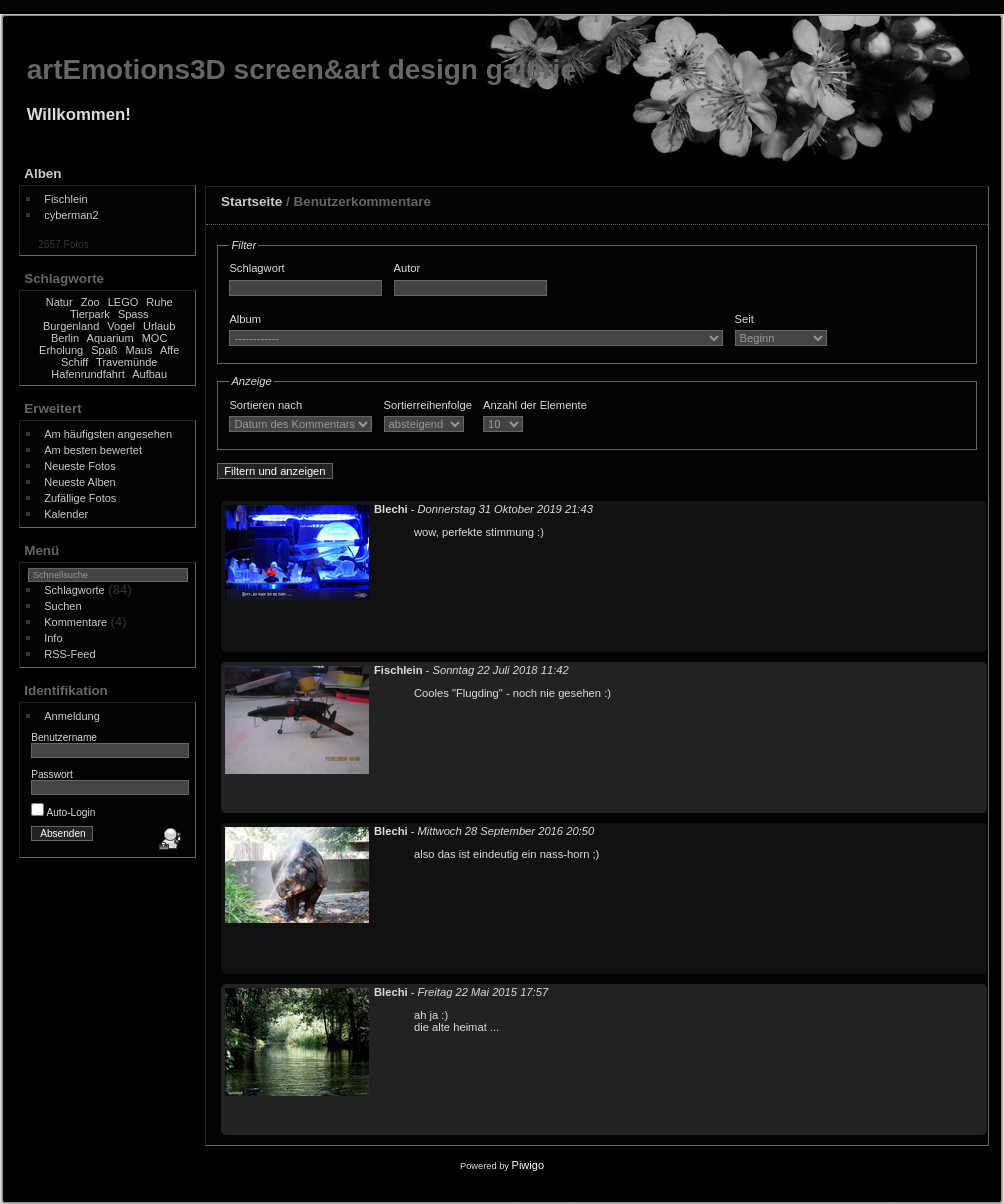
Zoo (90, 302)
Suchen (62, 606)
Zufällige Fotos (80, 498)
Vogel (121, 326)
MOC (155, 338)
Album (245, 319)
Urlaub (159, 326)
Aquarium (110, 338)
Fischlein (65, 199)
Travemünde (126, 362)
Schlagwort (256, 268)
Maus (139, 350)
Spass (133, 314)
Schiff (74, 362)
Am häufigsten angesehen (108, 434)
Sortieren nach (265, 405)
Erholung (61, 350)
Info (53, 638)
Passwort (52, 774)
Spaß (104, 350)
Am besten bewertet (93, 450)
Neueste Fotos (80, 466)
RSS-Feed (69, 654)
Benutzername (64, 737)
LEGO (123, 302)
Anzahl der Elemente (535, 405)
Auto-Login (63, 812)
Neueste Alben (80, 482)
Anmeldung (72, 716)
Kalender (66, 514)
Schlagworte (74, 590)
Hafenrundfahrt (87, 374)
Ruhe (159, 302)
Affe (169, 350)
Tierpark (90, 314)
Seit (744, 319)
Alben (42, 173)
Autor (407, 268)
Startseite (251, 201)
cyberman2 (71, 215)
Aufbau (149, 374)
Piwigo (528, 1165)
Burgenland (71, 326)
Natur (59, 302)
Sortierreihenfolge (428, 405)
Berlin (65, 338)
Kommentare (75, 622)
